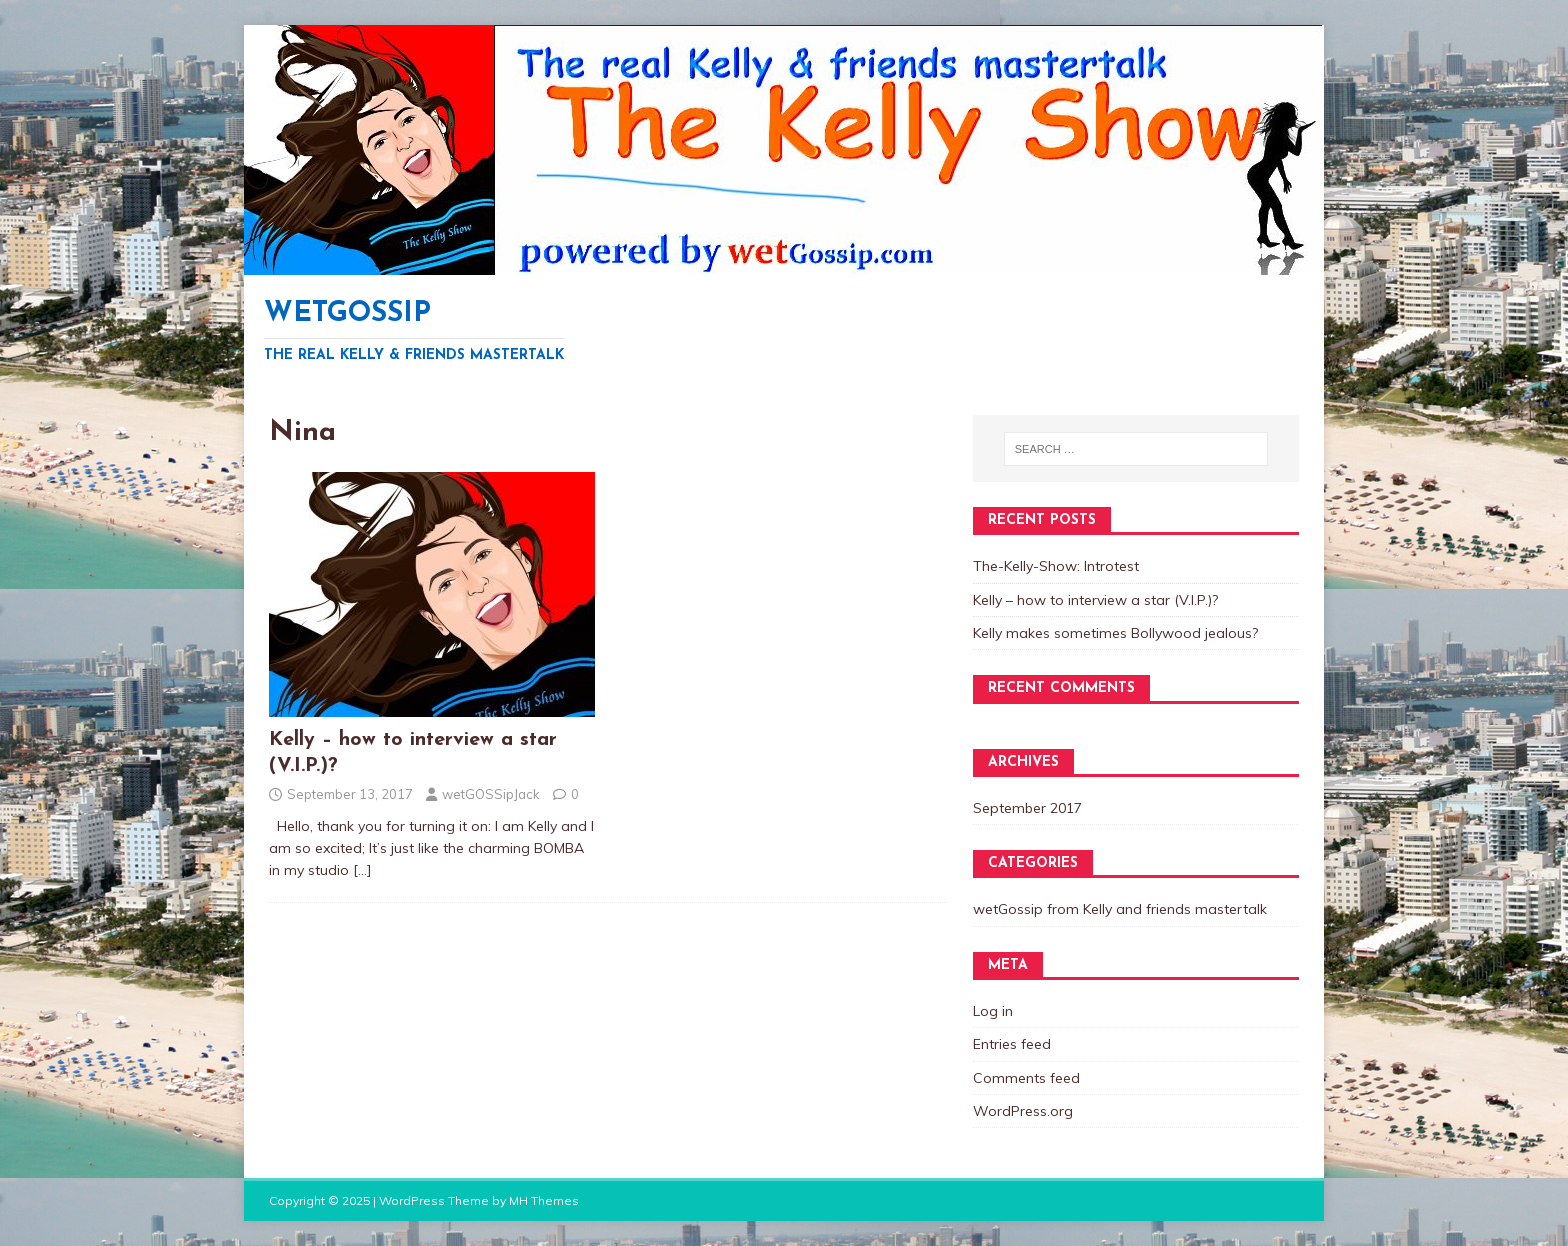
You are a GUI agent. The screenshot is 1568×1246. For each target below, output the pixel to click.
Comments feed (1026, 1078)
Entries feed (1012, 1044)
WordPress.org (1023, 1111)
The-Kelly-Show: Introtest (1056, 566)
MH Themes (544, 1200)
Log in (993, 1011)
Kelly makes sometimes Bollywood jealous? (1115, 633)
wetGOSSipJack (491, 794)
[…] (362, 870)
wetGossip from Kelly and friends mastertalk (1120, 909)
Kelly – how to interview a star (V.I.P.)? (1095, 600)
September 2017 (1027, 808)
